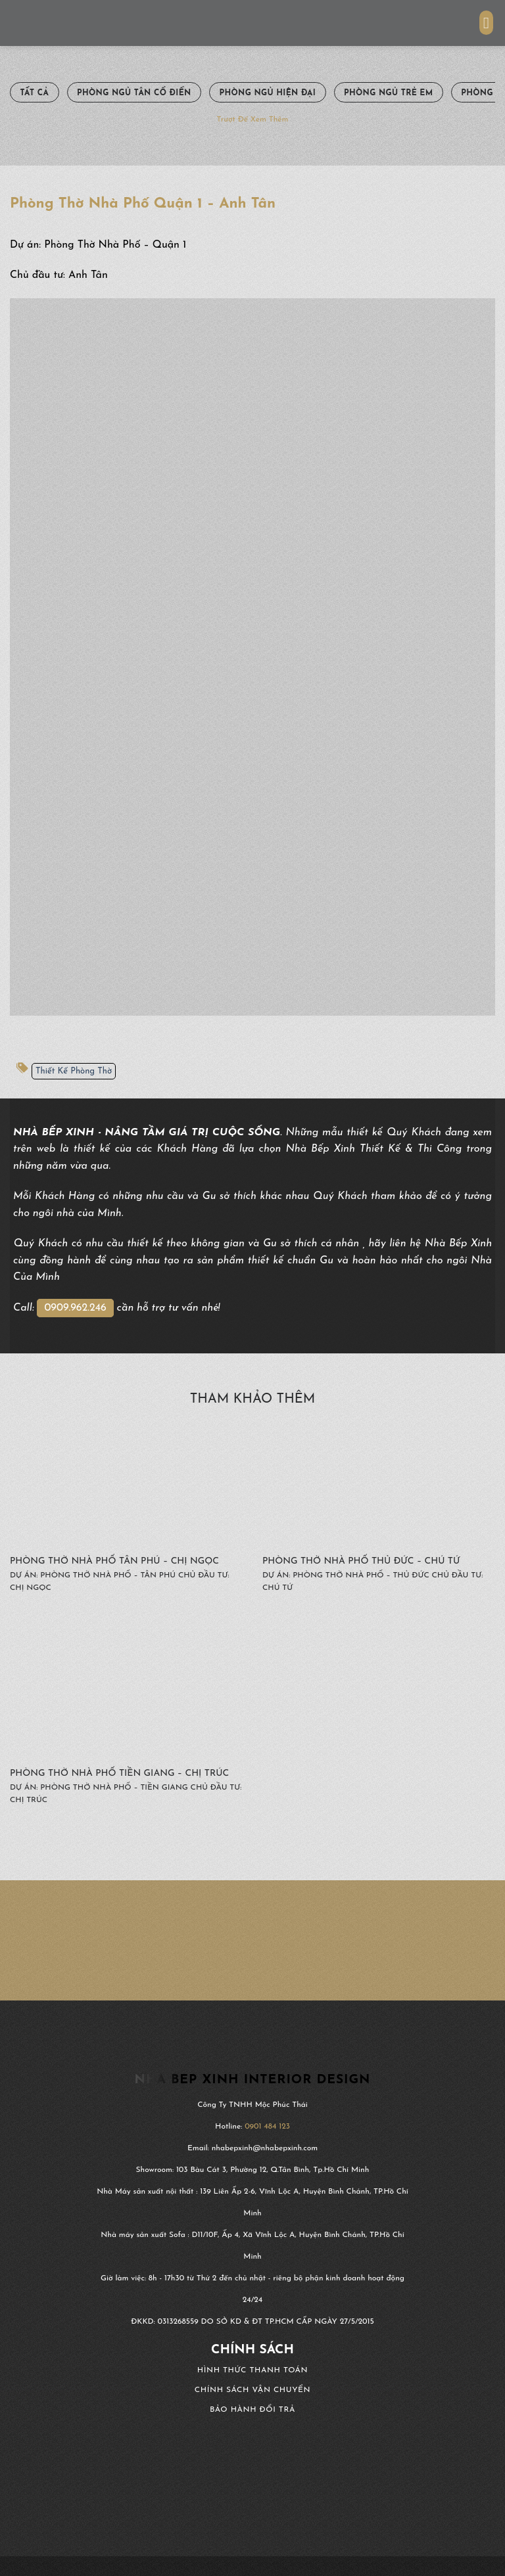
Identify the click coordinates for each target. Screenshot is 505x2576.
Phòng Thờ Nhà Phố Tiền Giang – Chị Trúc (119, 1773)
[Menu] (487, 23)
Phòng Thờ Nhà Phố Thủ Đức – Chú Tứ (361, 1561)
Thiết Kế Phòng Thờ (74, 1071)
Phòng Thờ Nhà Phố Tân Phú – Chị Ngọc (114, 1561)
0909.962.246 (75, 1308)
